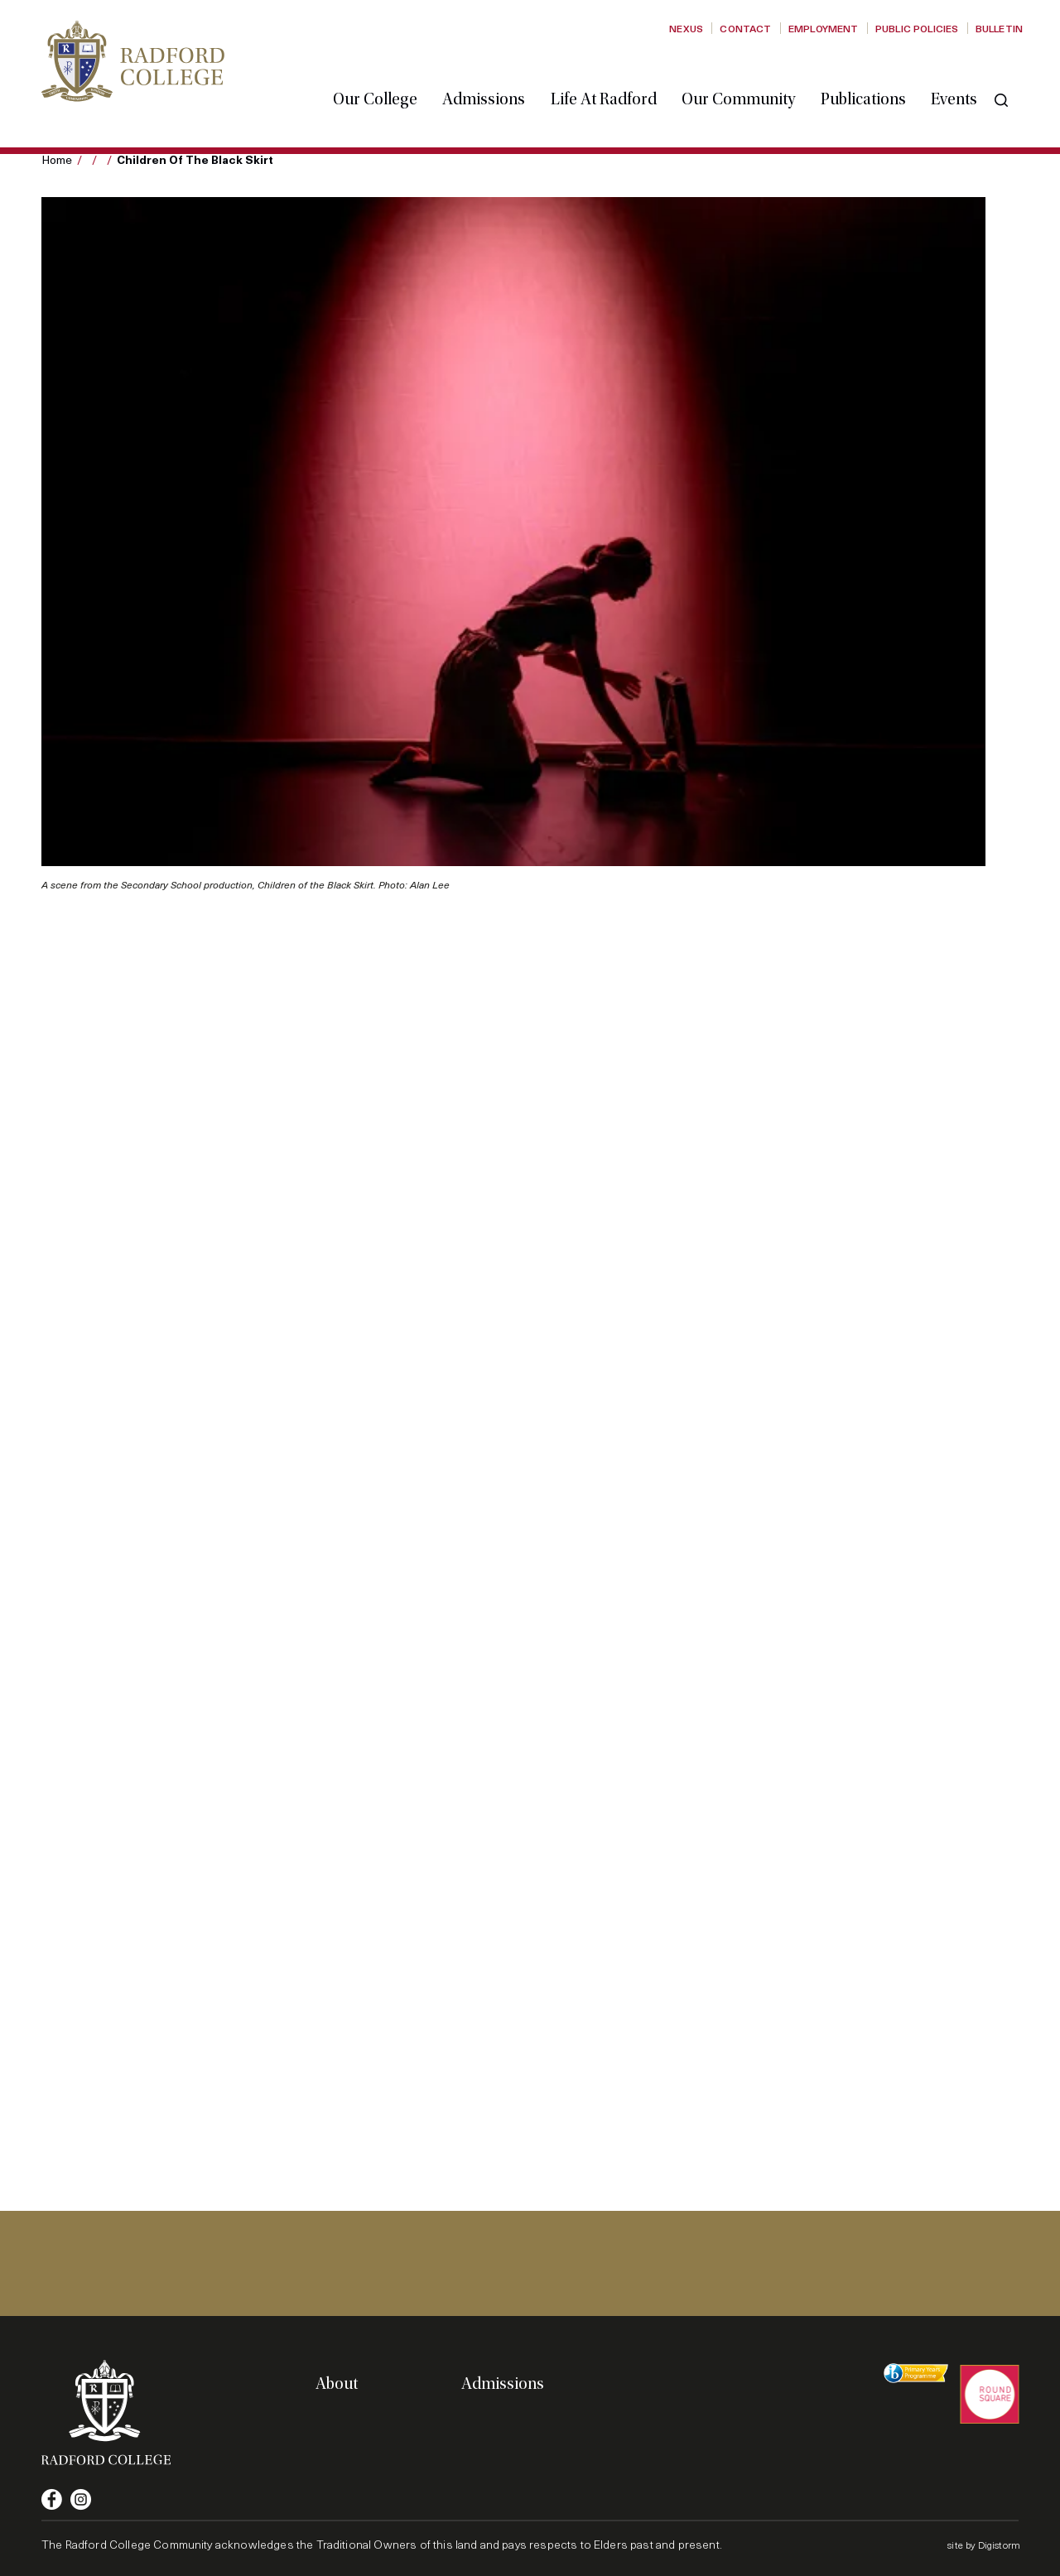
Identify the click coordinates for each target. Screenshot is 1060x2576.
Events (965, 77)
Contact (745, 28)
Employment (823, 28)
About (337, 2384)
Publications (874, 77)
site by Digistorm (983, 2544)
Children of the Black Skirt (195, 159)
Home (56, 159)
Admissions (495, 77)
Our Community (750, 77)
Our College (386, 77)
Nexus (686, 28)
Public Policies (916, 28)
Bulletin (999, 28)
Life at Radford (614, 77)
